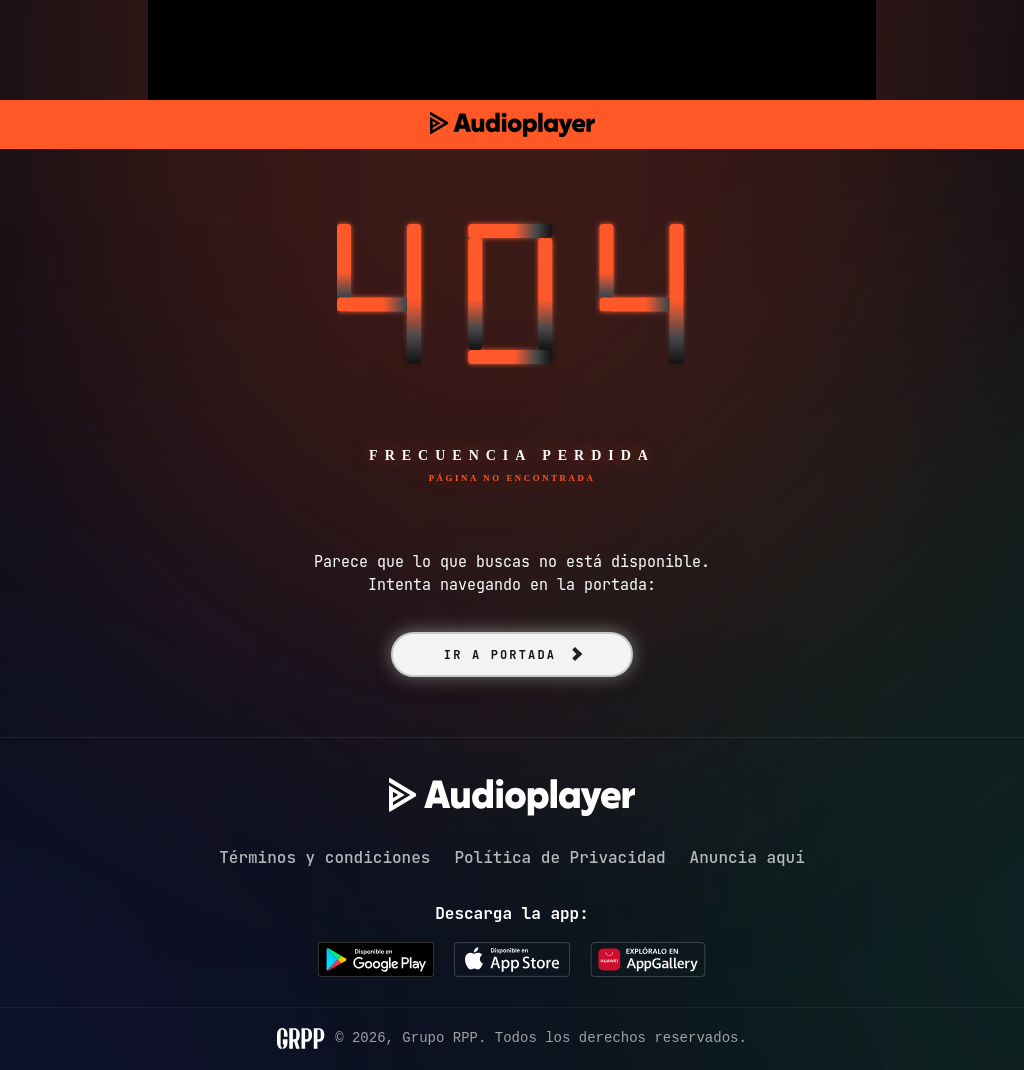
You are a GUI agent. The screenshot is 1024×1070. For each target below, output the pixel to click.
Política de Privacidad (559, 857)
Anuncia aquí (747, 857)
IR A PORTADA (500, 655)
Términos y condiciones (324, 857)
